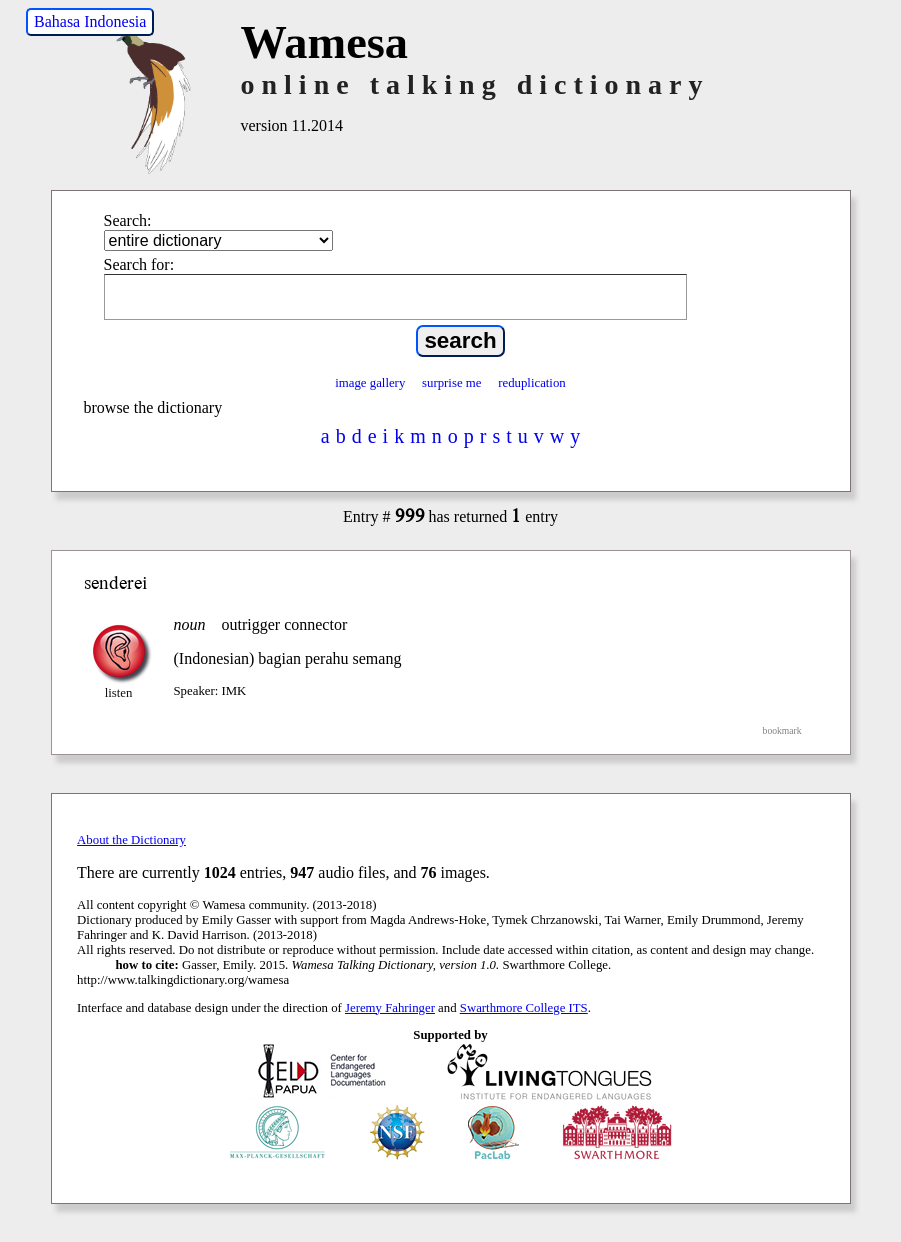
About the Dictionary (131, 840)
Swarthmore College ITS (524, 1008)
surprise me (451, 383)
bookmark (782, 730)
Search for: (139, 264)
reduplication (532, 383)
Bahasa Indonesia (90, 21)
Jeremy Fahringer (390, 1008)
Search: (128, 220)
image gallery (370, 383)
